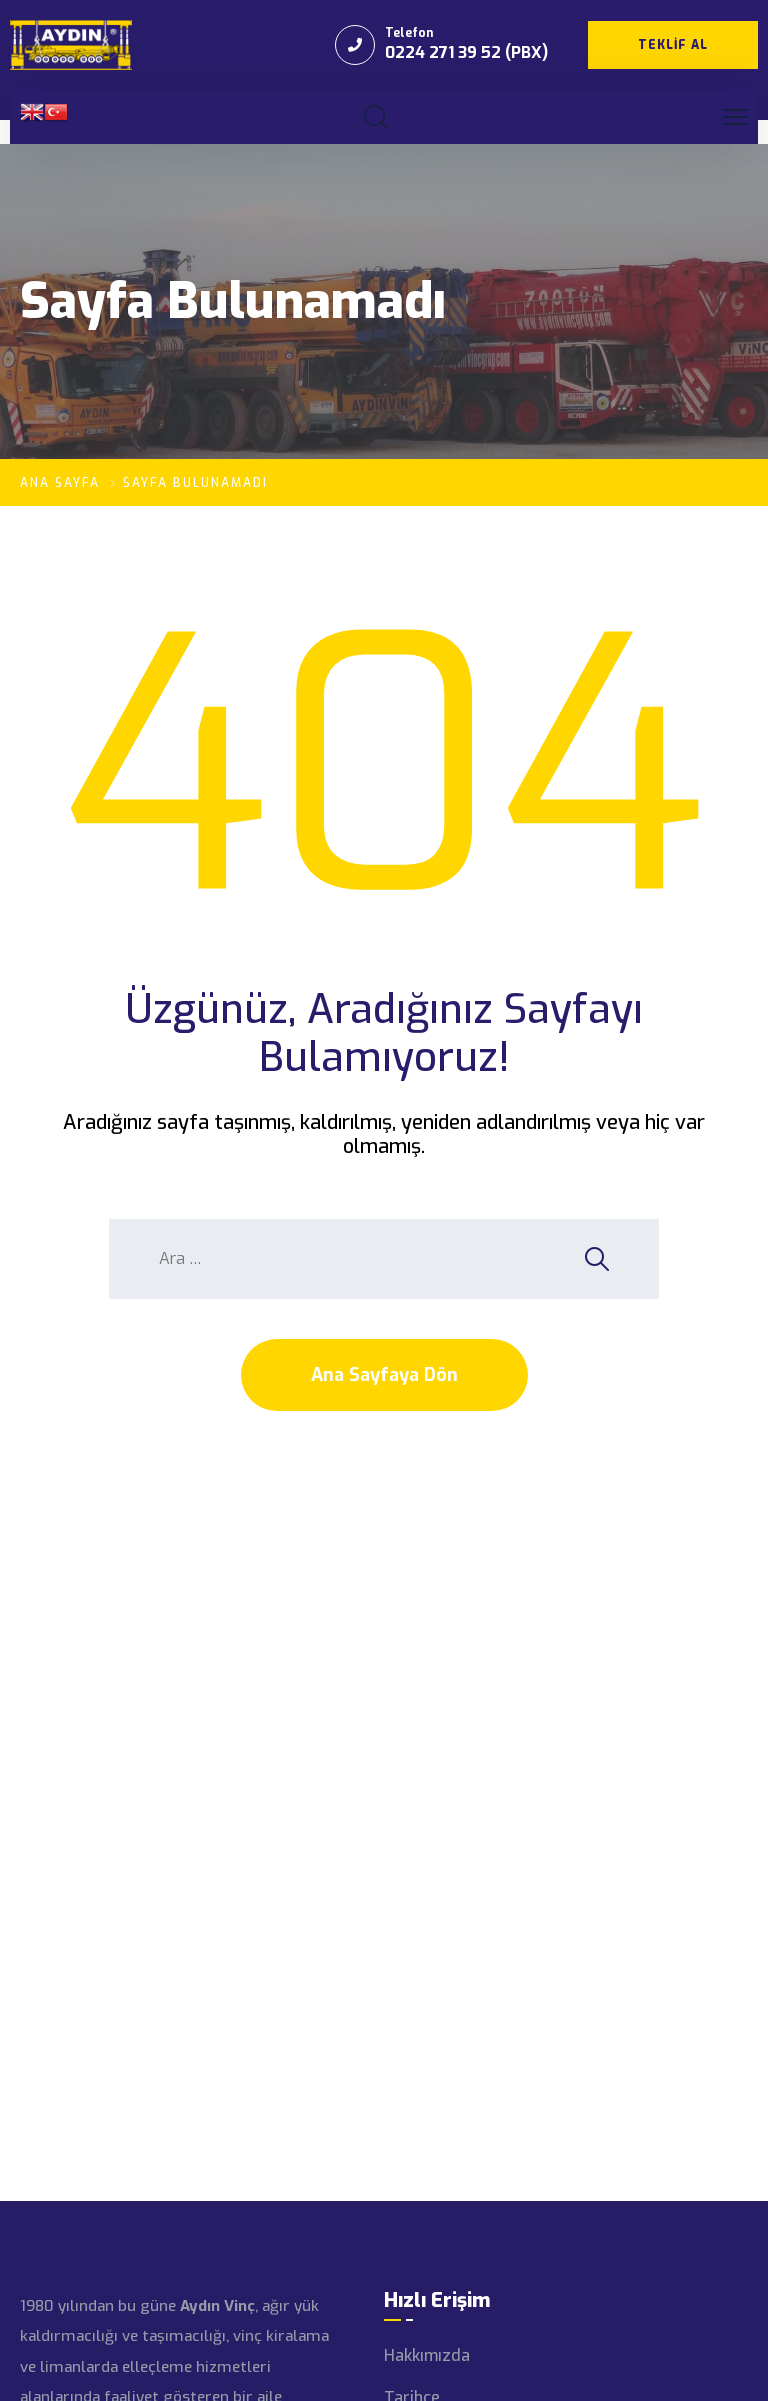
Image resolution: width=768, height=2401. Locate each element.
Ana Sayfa (60, 483)
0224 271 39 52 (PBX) (466, 52)
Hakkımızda (427, 2355)
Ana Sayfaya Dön (384, 1375)
